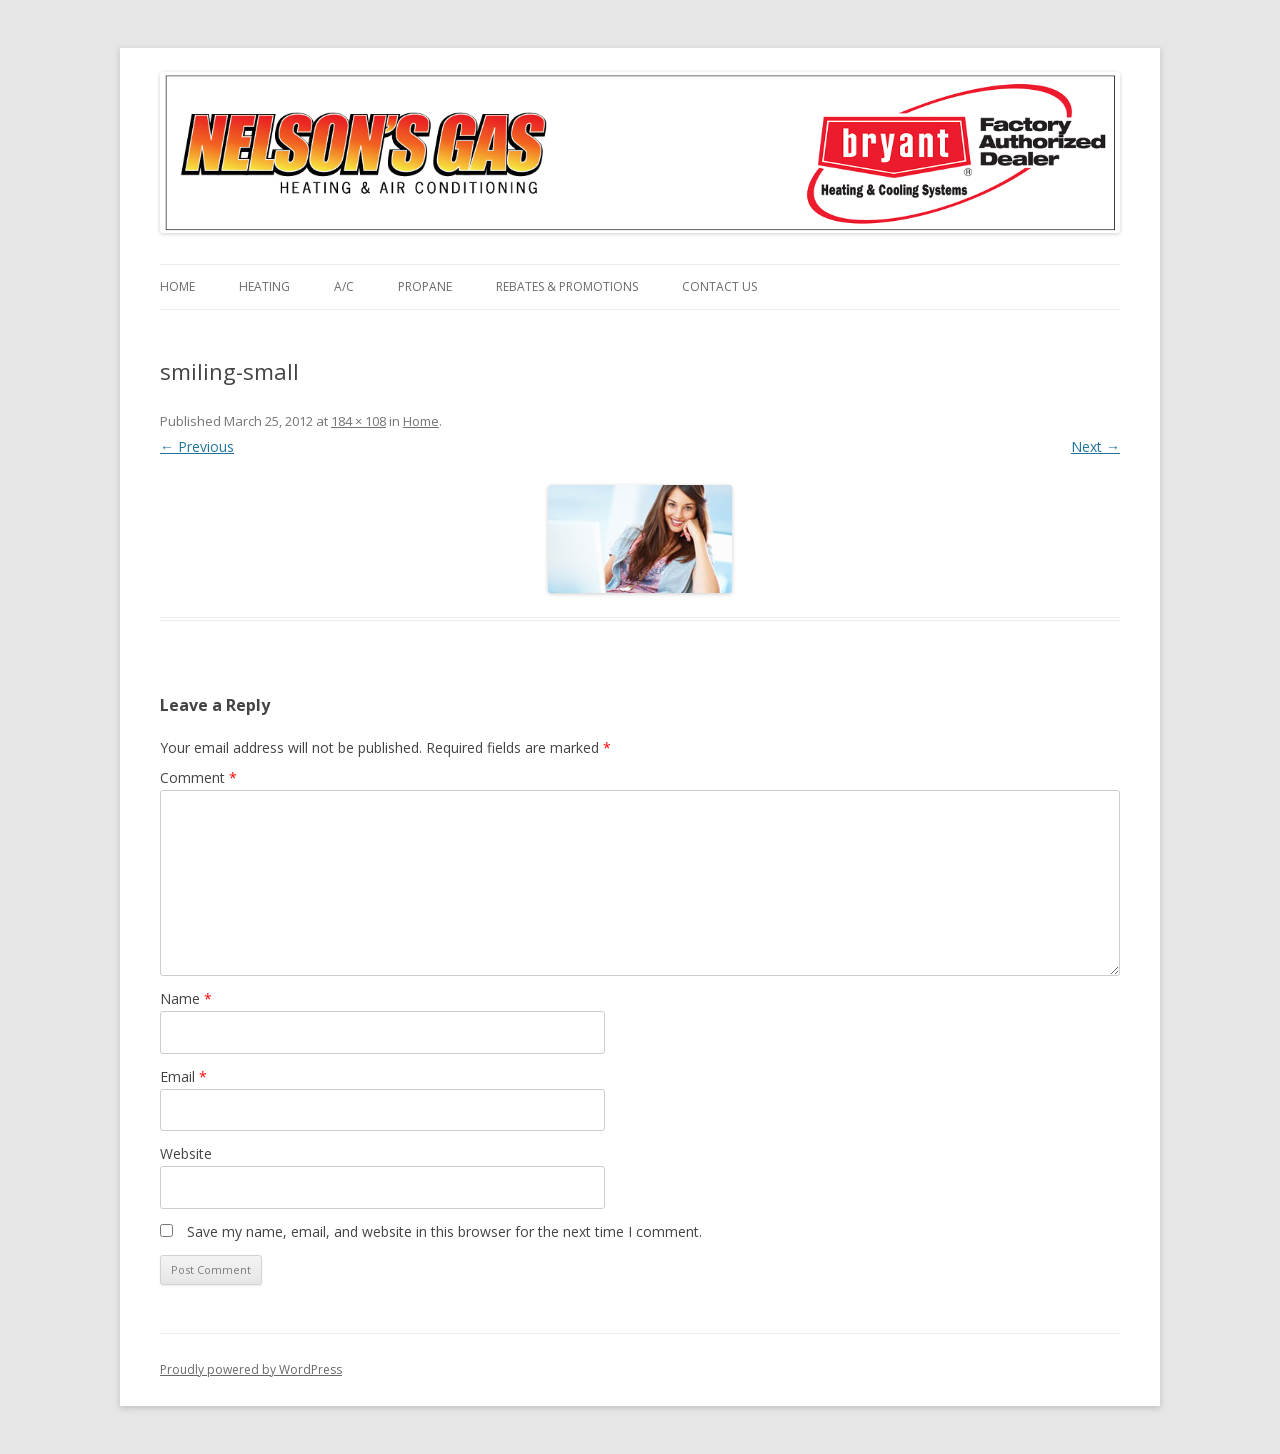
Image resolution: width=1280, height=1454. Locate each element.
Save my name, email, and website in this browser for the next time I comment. (444, 1231)
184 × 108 (358, 421)
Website (186, 1153)
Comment (198, 777)
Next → (1095, 446)
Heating (264, 286)
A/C (344, 286)
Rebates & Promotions (567, 286)
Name (186, 998)
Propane (425, 286)
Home (177, 286)
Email (183, 1076)
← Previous (197, 446)
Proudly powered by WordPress (251, 1369)
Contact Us (719, 286)
